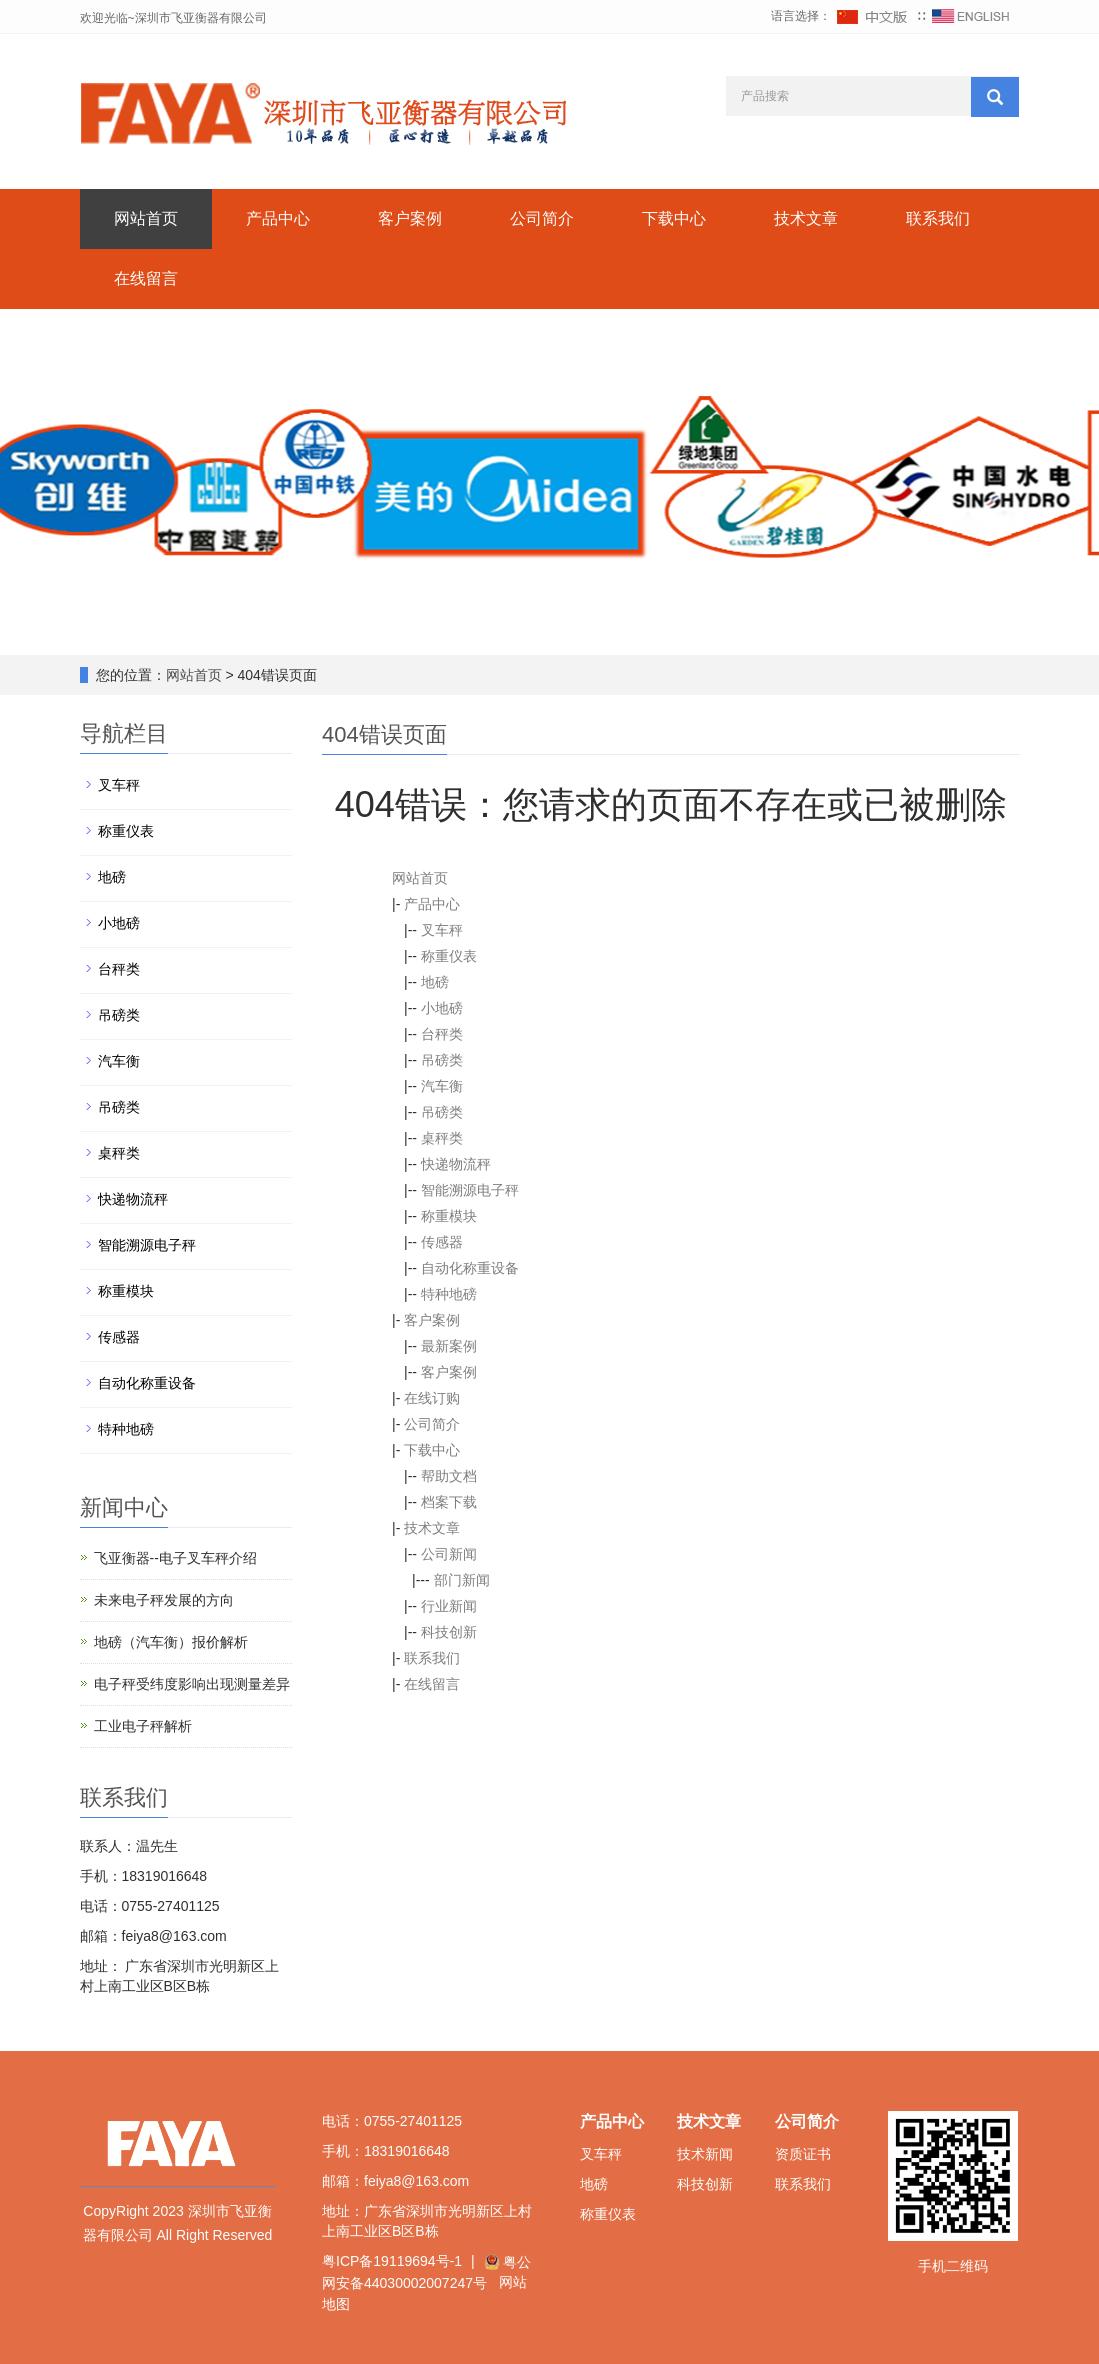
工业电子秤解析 (143, 1726)
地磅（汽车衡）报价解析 (171, 1642)
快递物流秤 (456, 1164)
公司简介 (542, 218)
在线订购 (432, 1398)
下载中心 (674, 218)
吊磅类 (442, 1060)
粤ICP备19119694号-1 (392, 2261)
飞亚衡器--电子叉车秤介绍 (175, 1558)
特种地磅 (449, 1294)
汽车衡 (442, 1086)
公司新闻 (449, 1554)
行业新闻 (449, 1606)
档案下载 (449, 1502)
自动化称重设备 (470, 1268)
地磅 (435, 982)
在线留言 (146, 278)
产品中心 (278, 218)
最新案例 (449, 1346)
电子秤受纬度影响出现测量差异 (192, 1684)
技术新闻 (705, 2154)
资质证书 (803, 2154)
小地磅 (442, 1008)
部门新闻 (462, 1580)
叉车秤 (442, 930)
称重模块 (449, 1216)
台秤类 (442, 1034)
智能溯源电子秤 (470, 1190)
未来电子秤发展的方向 (164, 1600)
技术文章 (806, 218)
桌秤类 (442, 1138)
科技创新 (449, 1632)
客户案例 (410, 218)
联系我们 (938, 218)
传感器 (442, 1242)
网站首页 (146, 218)
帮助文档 (449, 1476)
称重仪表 (449, 956)
